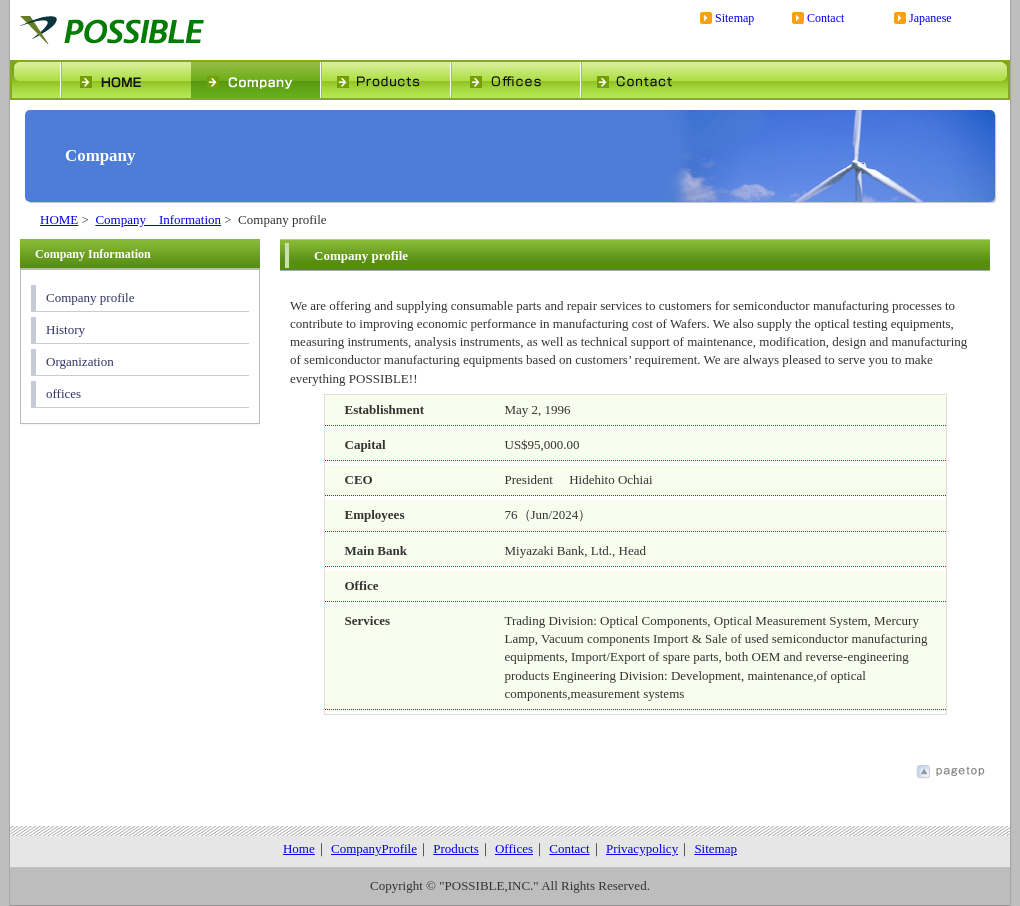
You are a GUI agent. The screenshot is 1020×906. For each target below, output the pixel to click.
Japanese (930, 18)
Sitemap (734, 18)
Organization (80, 361)
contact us (645, 80)
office (515, 80)
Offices (514, 848)
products (385, 80)
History (65, 329)
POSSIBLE (175, 30)
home (125, 80)
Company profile (90, 297)
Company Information (158, 219)
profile (255, 80)
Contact (825, 18)
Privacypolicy (642, 848)
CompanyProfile (374, 848)
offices (63, 393)
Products (456, 848)
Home (299, 848)
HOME (59, 219)
